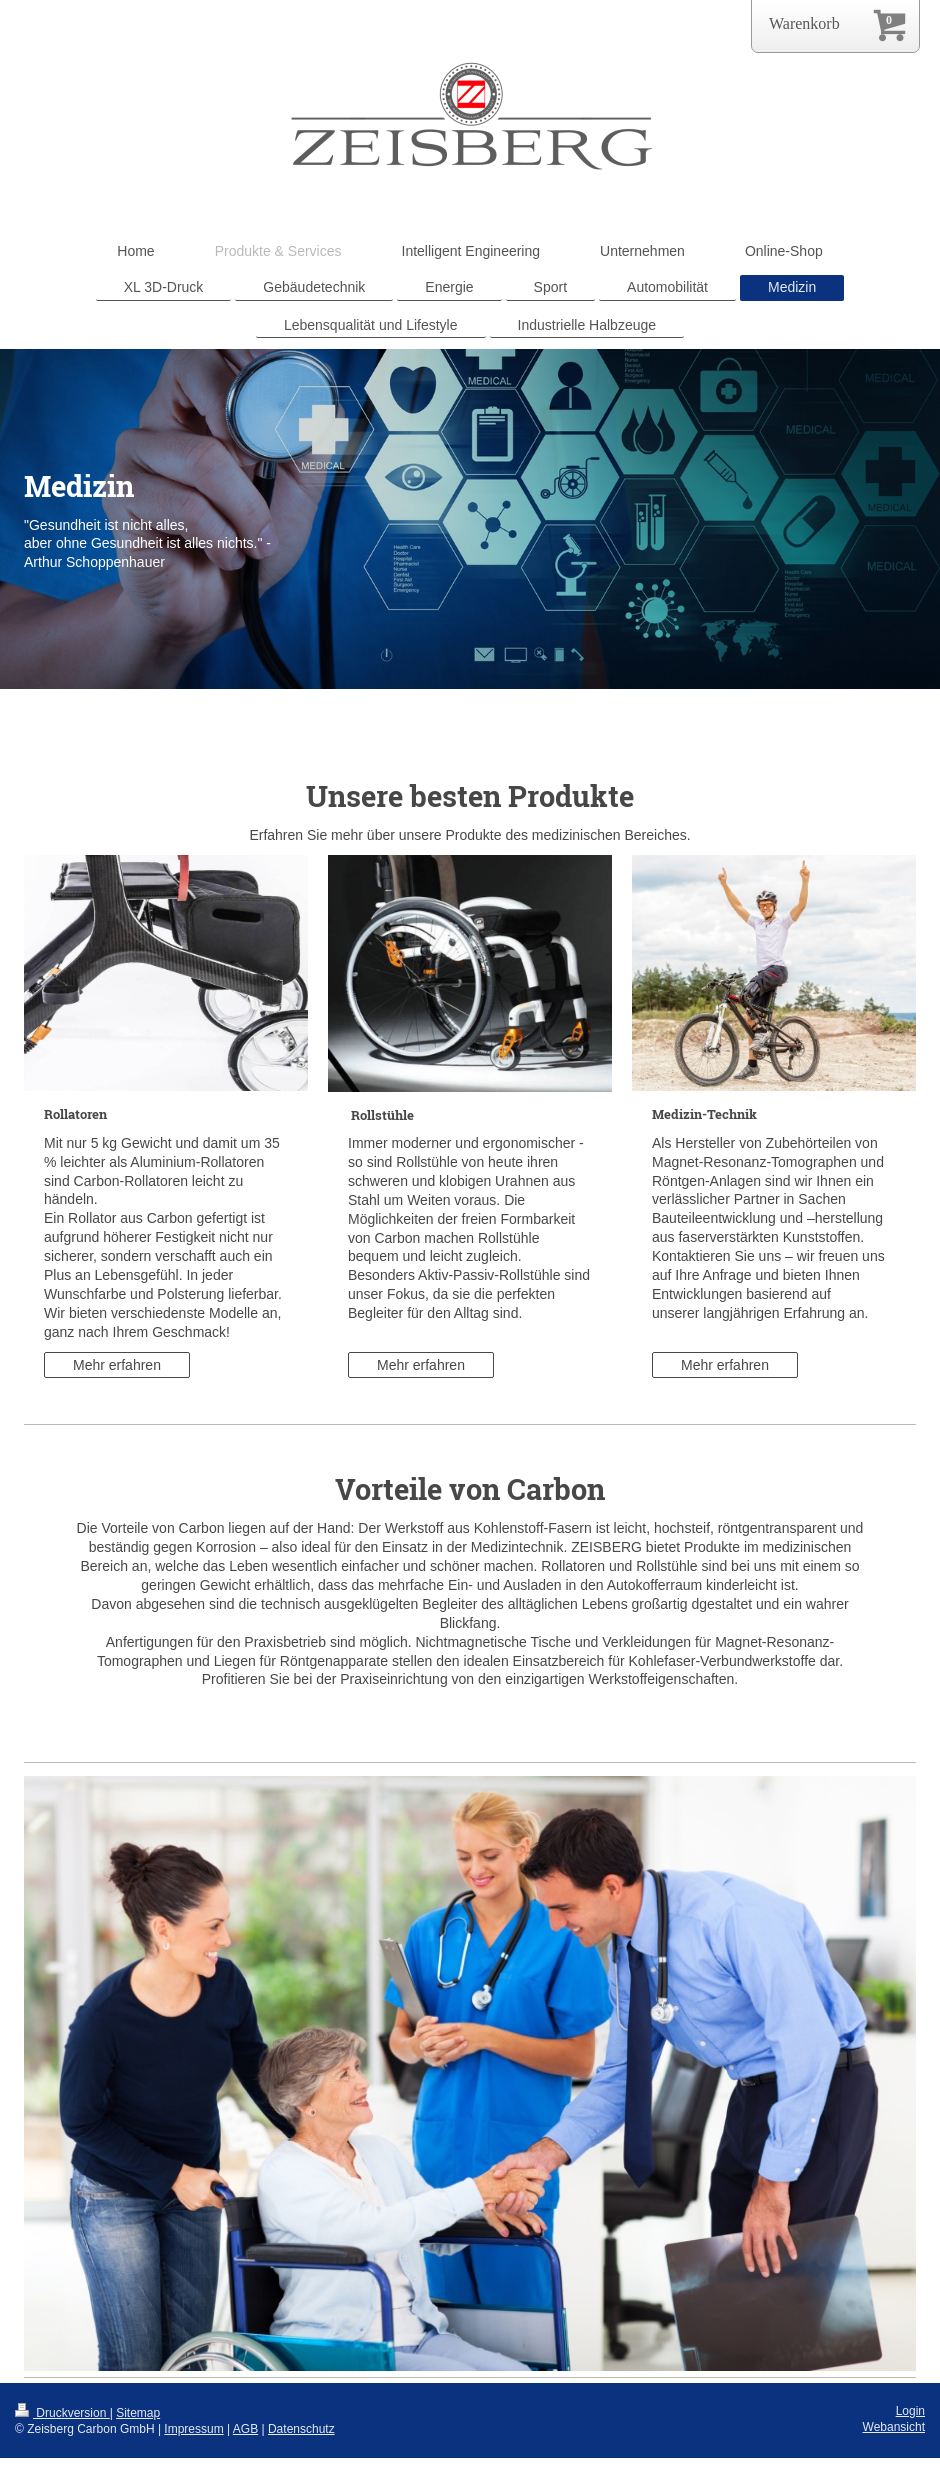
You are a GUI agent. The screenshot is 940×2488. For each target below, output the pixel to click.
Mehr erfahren (117, 1365)
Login (910, 2411)
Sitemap (138, 2413)
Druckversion (62, 2413)
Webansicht (894, 2427)
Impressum (193, 2429)
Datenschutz (301, 2429)
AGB (245, 2429)
